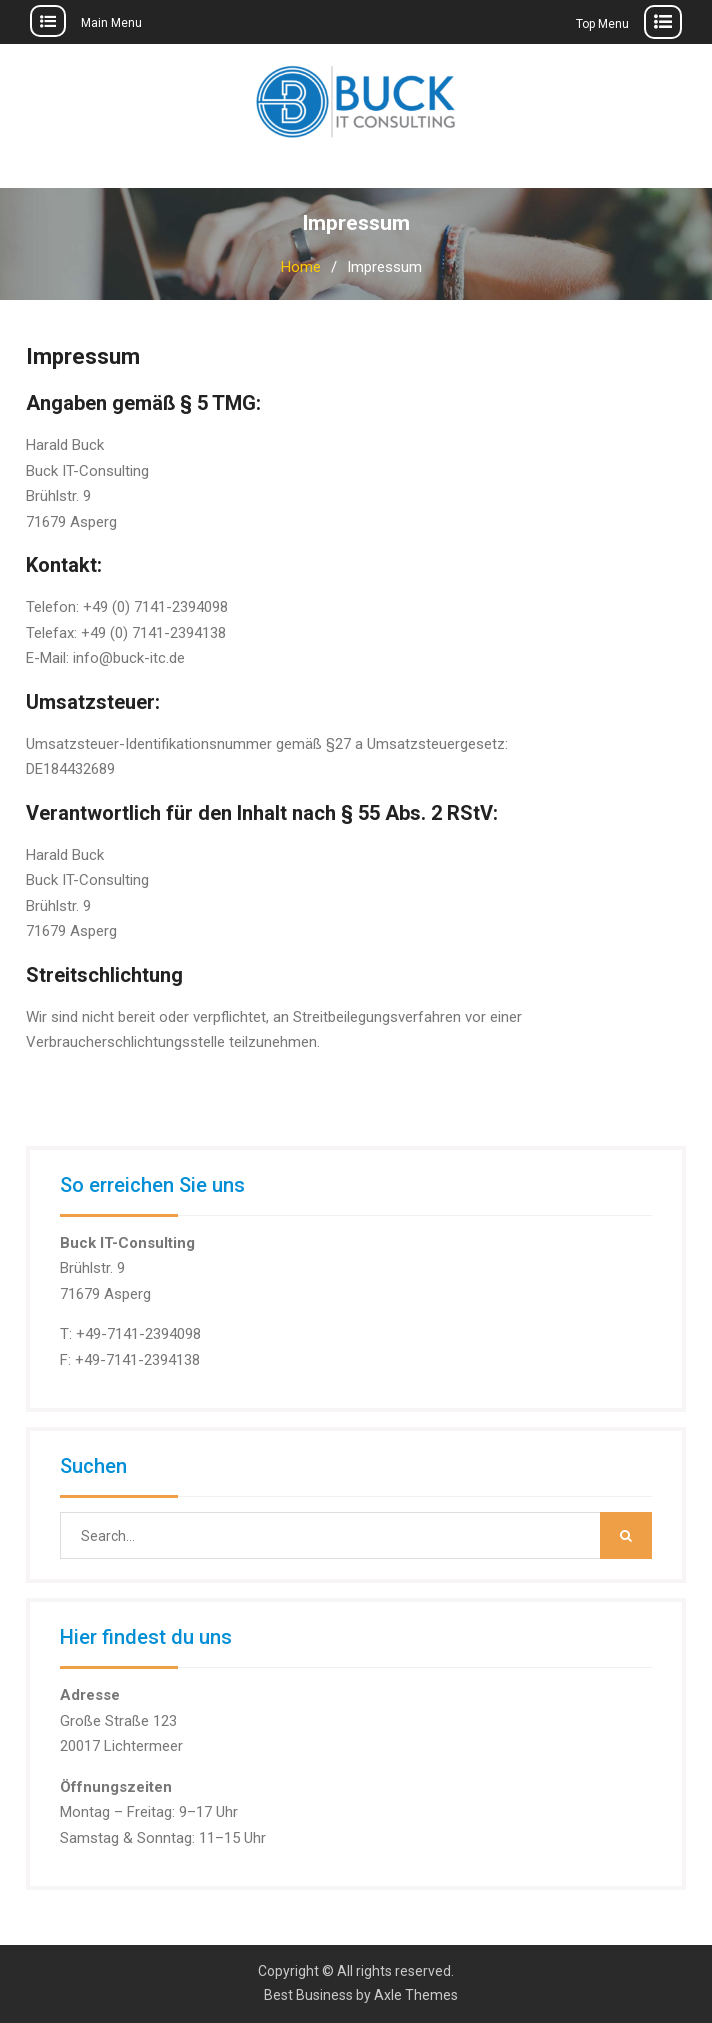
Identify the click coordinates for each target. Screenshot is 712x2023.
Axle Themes (416, 1995)
